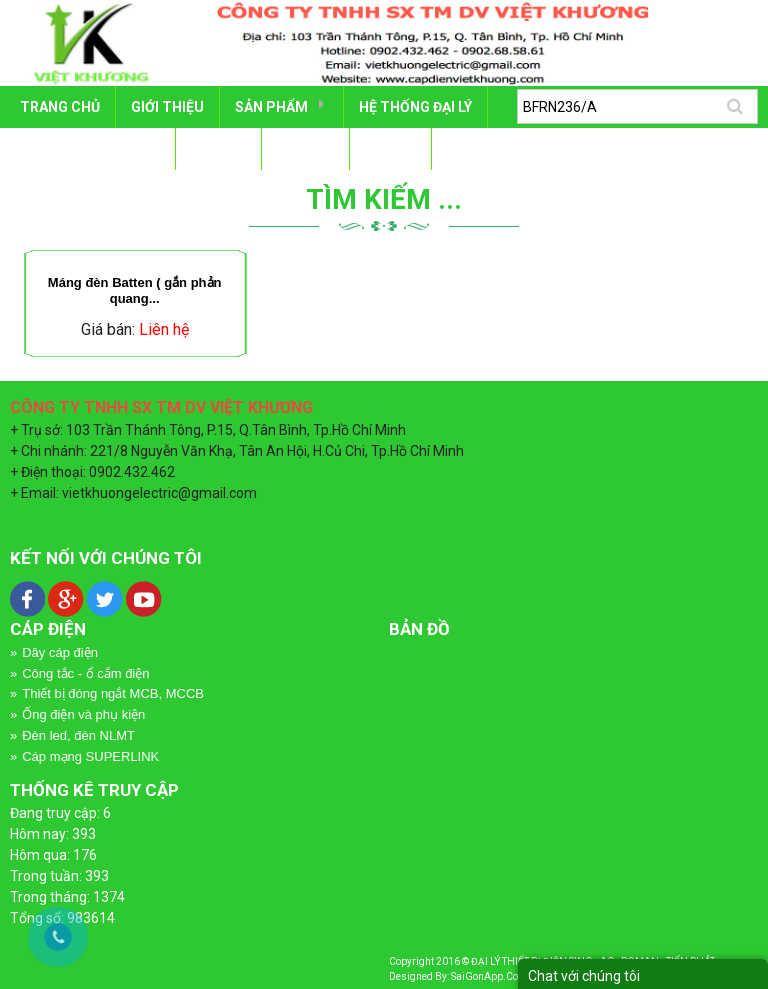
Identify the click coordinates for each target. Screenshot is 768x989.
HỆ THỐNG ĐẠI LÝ (415, 107)
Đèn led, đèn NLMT (78, 735)
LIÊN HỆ (390, 149)
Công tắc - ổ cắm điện (85, 673)
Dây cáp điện (60, 652)
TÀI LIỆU (218, 149)
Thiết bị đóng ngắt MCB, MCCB (113, 693)
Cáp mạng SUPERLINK (90, 756)
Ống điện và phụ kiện (83, 714)
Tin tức (305, 149)
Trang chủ (60, 107)
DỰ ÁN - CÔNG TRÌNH (90, 149)
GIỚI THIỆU (167, 107)
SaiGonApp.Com (489, 976)
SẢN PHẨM (271, 107)
